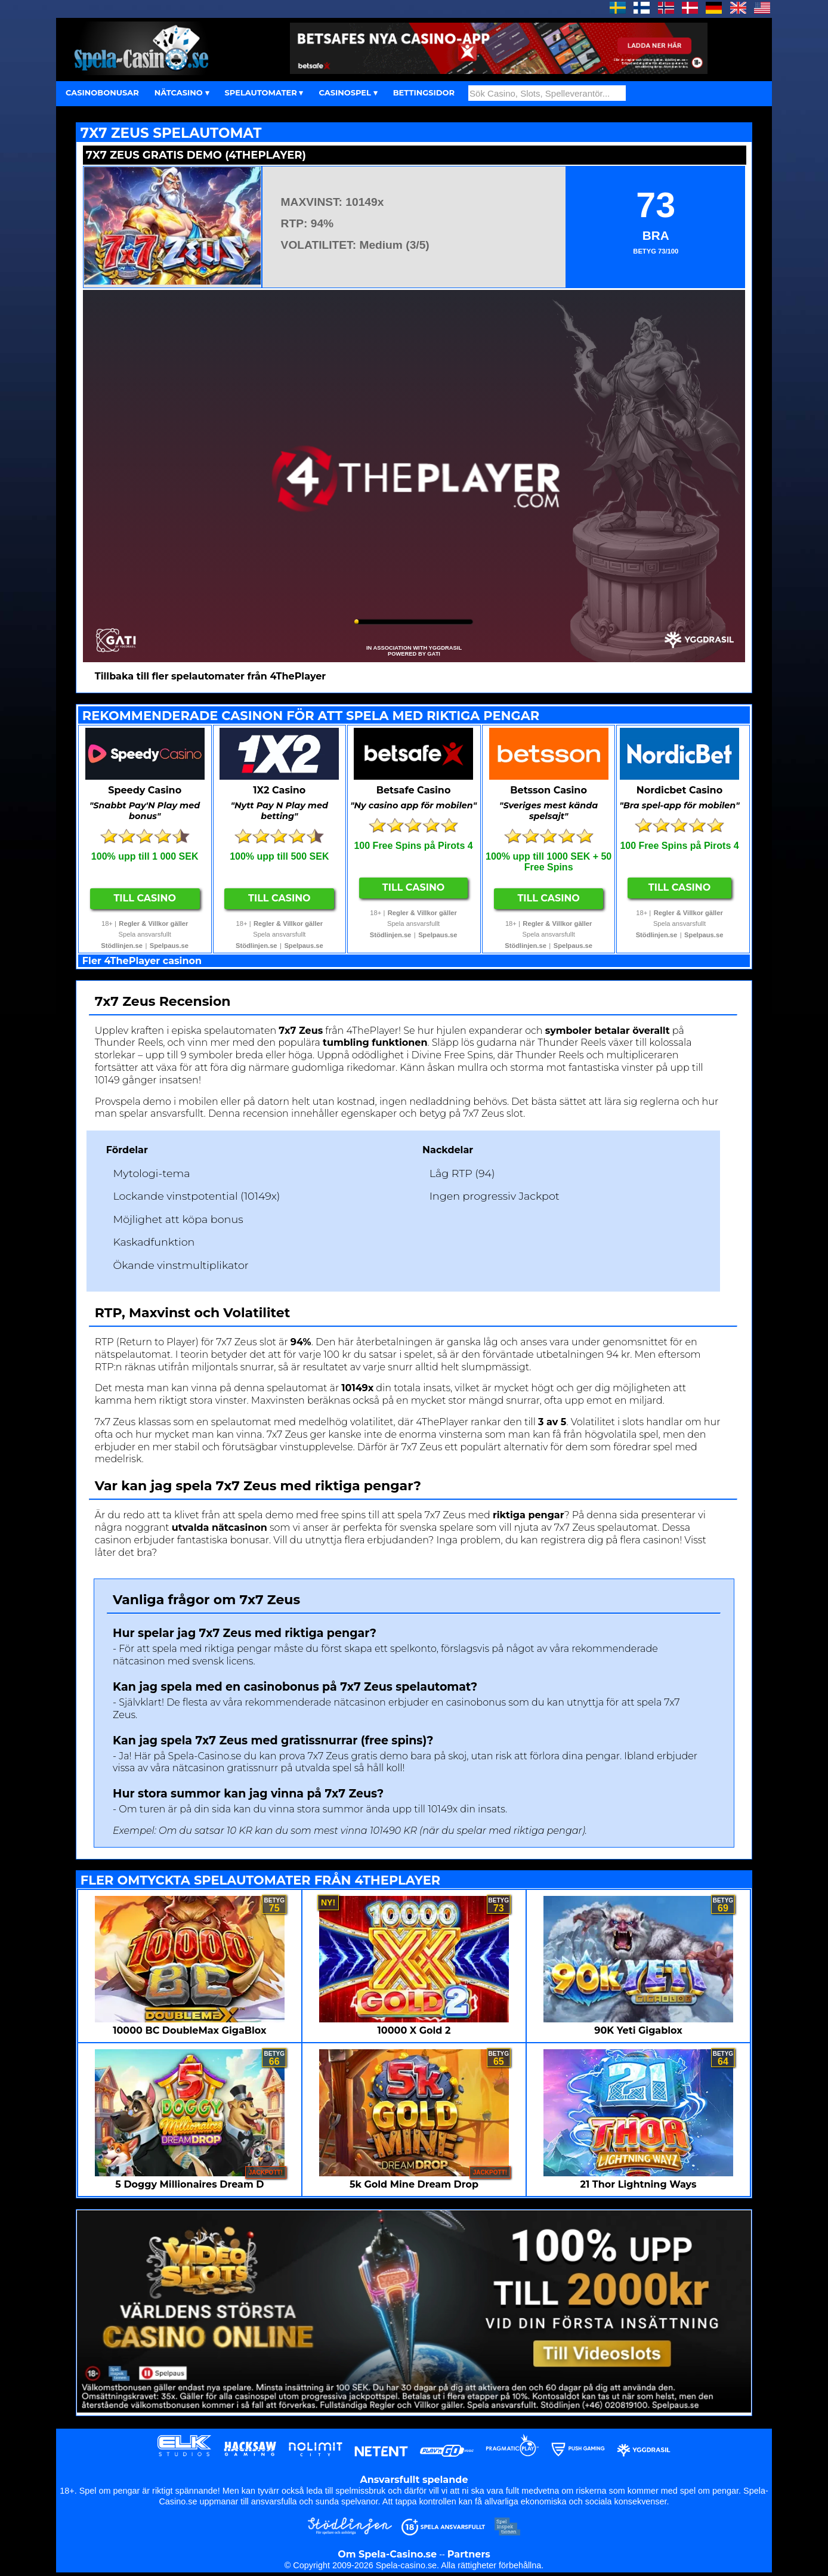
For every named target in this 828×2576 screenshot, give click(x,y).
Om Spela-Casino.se (387, 2554)
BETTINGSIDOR (424, 92)
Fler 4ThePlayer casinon (142, 960)
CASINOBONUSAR (102, 92)
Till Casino (144, 898)
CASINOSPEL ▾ (348, 92)
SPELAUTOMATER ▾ (264, 92)
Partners (468, 2554)
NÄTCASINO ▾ (182, 92)
